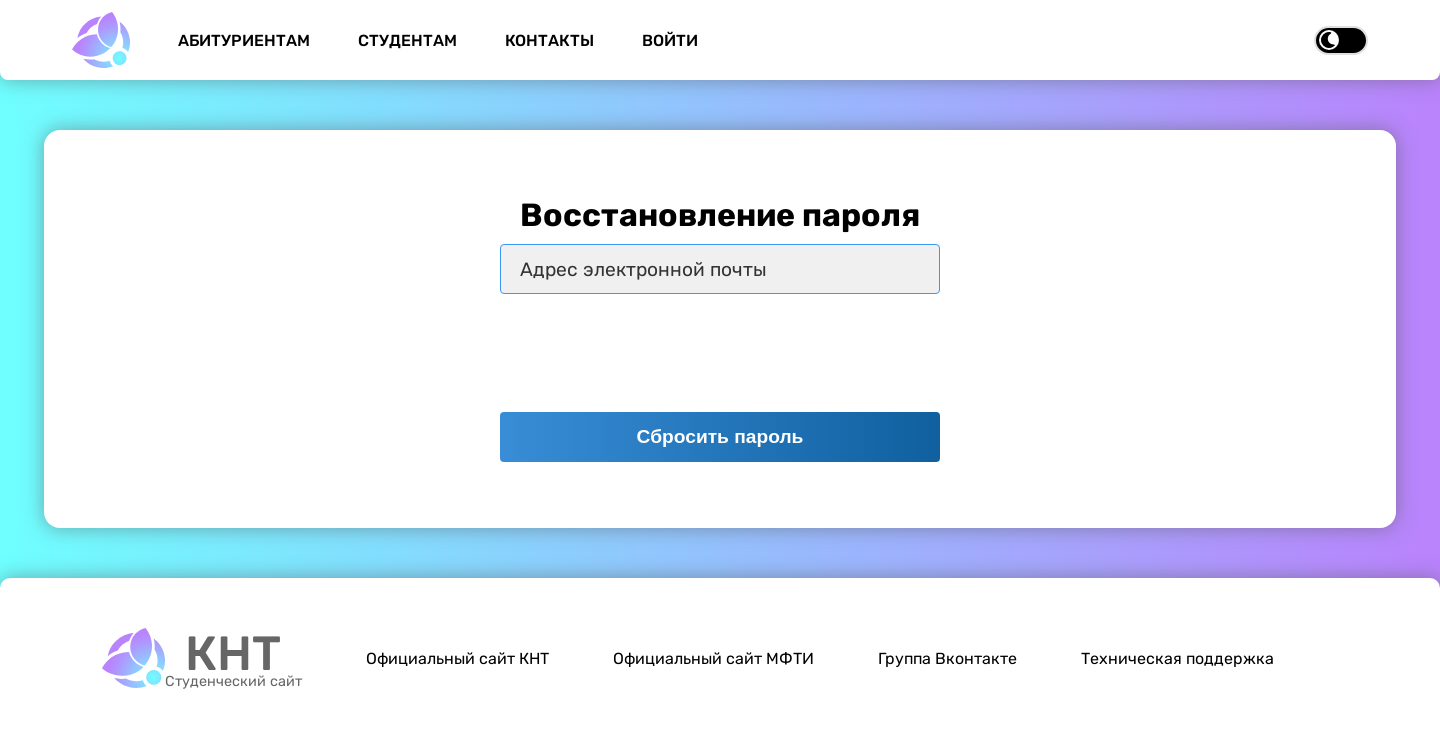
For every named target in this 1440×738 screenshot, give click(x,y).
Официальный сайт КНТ (457, 658)
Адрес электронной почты (643, 269)
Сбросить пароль (720, 436)
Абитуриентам (244, 40)
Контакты (549, 40)
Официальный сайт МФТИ (713, 658)
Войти (670, 40)
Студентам (407, 40)
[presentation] (652, 353)
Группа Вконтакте (947, 658)
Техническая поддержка (1177, 658)
